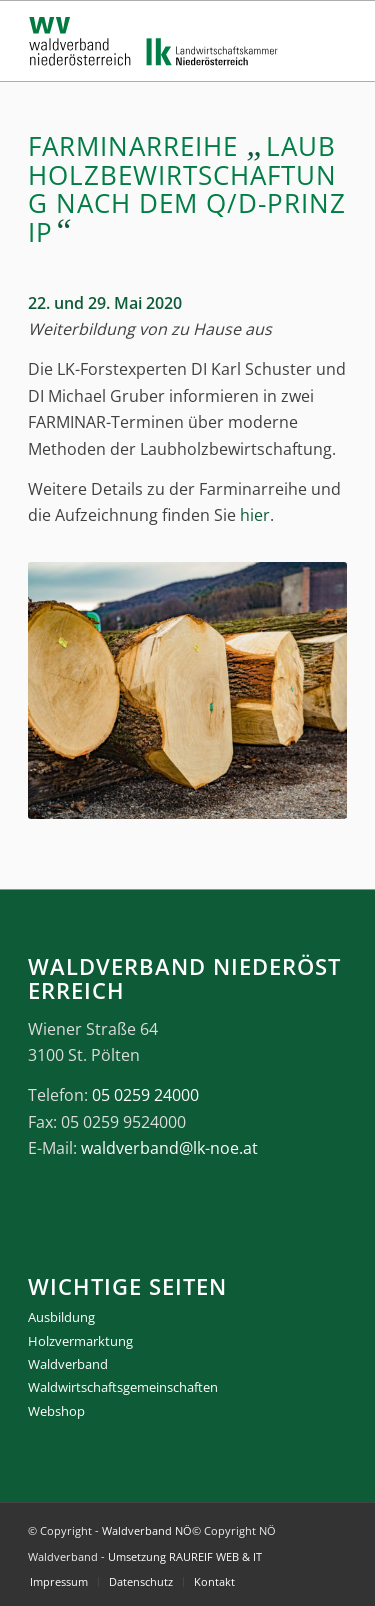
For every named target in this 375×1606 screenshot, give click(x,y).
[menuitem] (59, 1582)
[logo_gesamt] (155, 41)
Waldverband (68, 1364)
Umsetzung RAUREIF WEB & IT (185, 1556)
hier (255, 515)
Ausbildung (61, 1317)
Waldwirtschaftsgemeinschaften (123, 1387)
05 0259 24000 (145, 1095)
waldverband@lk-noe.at (169, 1148)
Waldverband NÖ (147, 1530)
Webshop (56, 1411)
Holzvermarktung (80, 1341)
